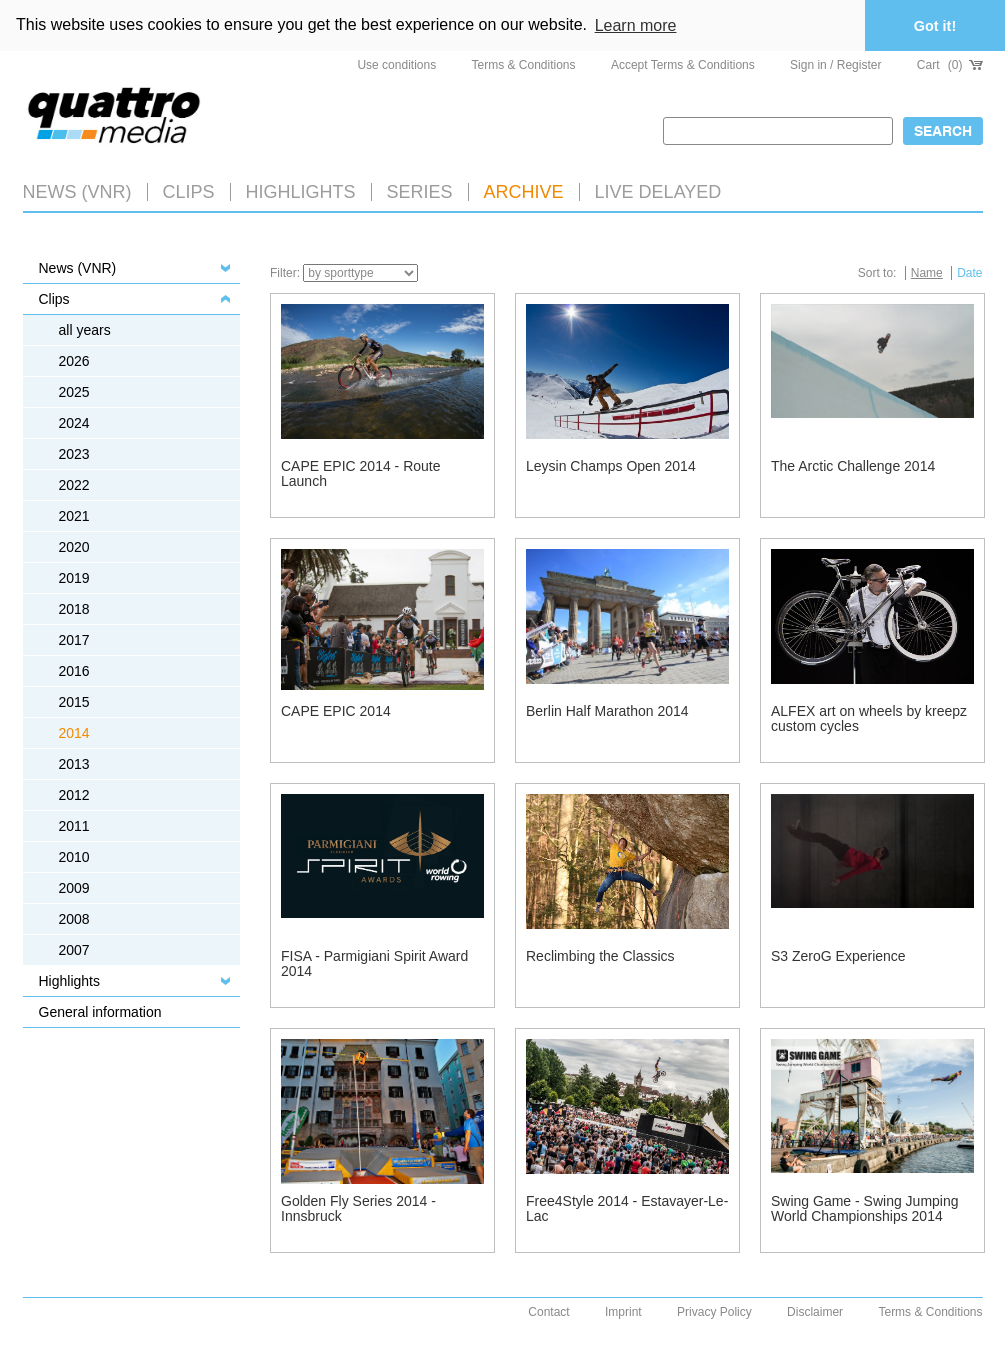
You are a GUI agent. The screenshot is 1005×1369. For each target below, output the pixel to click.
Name (927, 273)
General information (100, 1012)
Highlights (69, 981)
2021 (74, 516)
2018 (74, 609)
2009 (74, 888)
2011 (74, 826)
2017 (74, 640)
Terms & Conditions (524, 65)
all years (85, 330)
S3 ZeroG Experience (838, 956)
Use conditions (396, 65)
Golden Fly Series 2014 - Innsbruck (358, 1208)
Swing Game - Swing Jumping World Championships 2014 (865, 1208)
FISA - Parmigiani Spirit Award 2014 (374, 963)
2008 (74, 919)
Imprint (623, 1312)
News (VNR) (77, 192)
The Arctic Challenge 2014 (853, 466)
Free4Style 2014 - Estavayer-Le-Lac (627, 1208)
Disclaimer (815, 1312)
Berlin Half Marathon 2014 (607, 711)
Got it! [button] (935, 26)
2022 (74, 485)
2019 (74, 578)
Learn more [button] (636, 25)
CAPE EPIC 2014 (336, 711)
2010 (74, 857)
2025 (74, 392)
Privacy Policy (714, 1312)
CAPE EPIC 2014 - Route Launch (361, 473)
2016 (74, 671)
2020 (74, 547)
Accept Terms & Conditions (683, 65)
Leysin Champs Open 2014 (611, 466)
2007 (74, 950)
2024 (74, 423)
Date (969, 273)
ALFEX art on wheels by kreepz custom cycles (869, 718)
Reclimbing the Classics (600, 956)
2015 (74, 702)
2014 (74, 733)
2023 (74, 454)
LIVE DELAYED (658, 192)
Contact (548, 1312)
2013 (74, 764)
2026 (74, 361)
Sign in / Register (835, 65)
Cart (950, 65)
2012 (74, 795)
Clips (189, 192)
